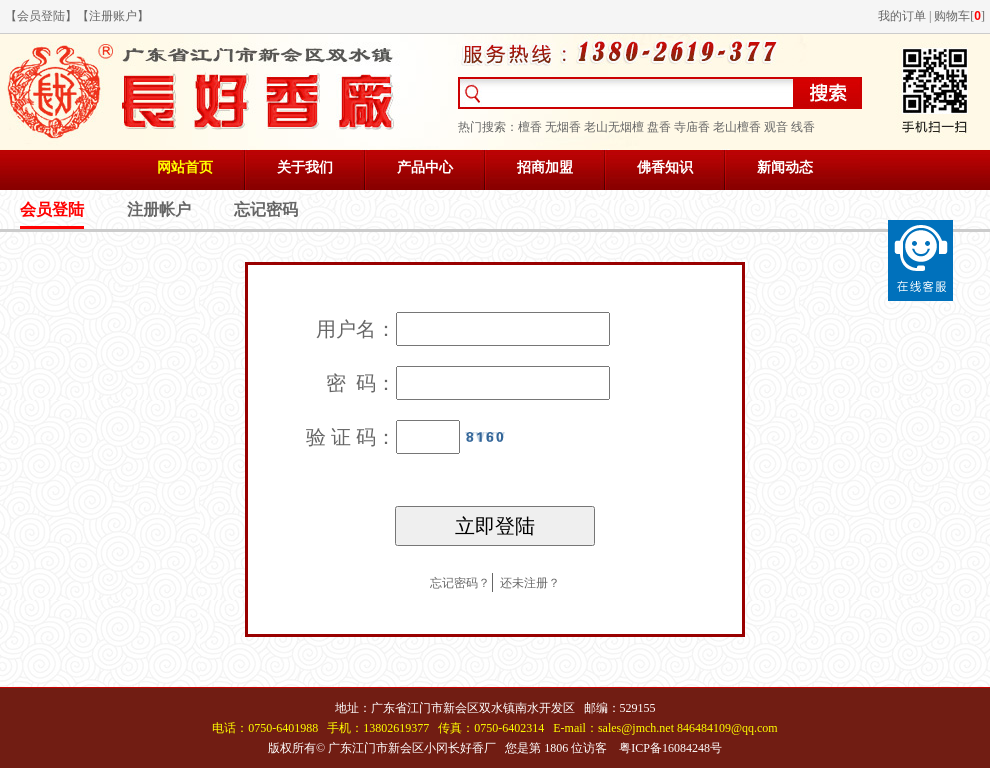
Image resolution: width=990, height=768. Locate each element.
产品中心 (425, 167)
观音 (776, 127)
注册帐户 (159, 209)
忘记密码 (266, 209)
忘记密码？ (460, 583)
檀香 (530, 127)
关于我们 (305, 167)
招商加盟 (545, 167)
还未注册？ (530, 583)
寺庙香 (692, 127)
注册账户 (113, 16)
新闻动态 (785, 167)
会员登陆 (41, 16)
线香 (803, 127)
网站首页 (185, 167)
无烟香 (563, 127)
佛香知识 (665, 167)
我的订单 (902, 16)
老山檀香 (737, 127)
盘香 (659, 127)
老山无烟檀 (614, 127)
